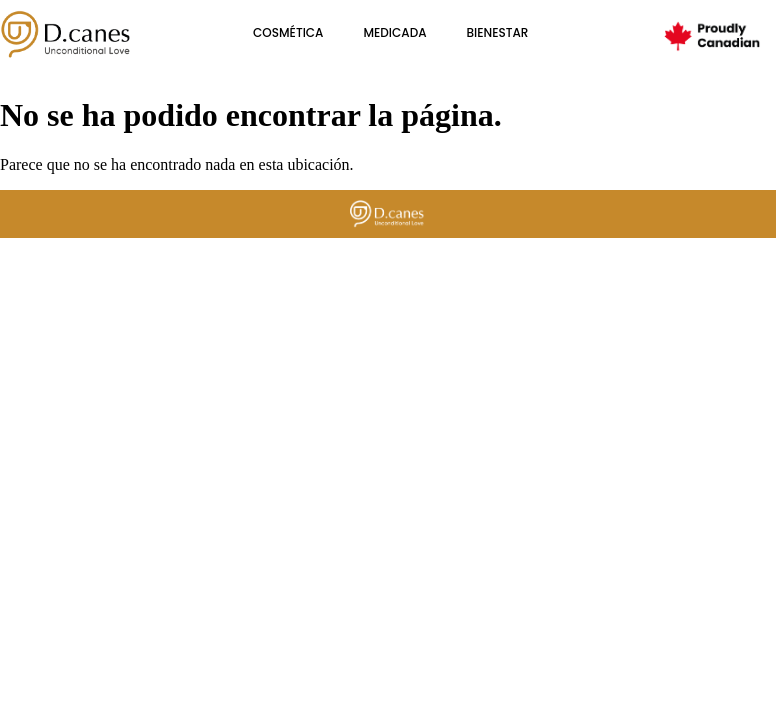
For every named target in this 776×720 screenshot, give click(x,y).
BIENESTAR (498, 32)
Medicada (394, 32)
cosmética (288, 32)
